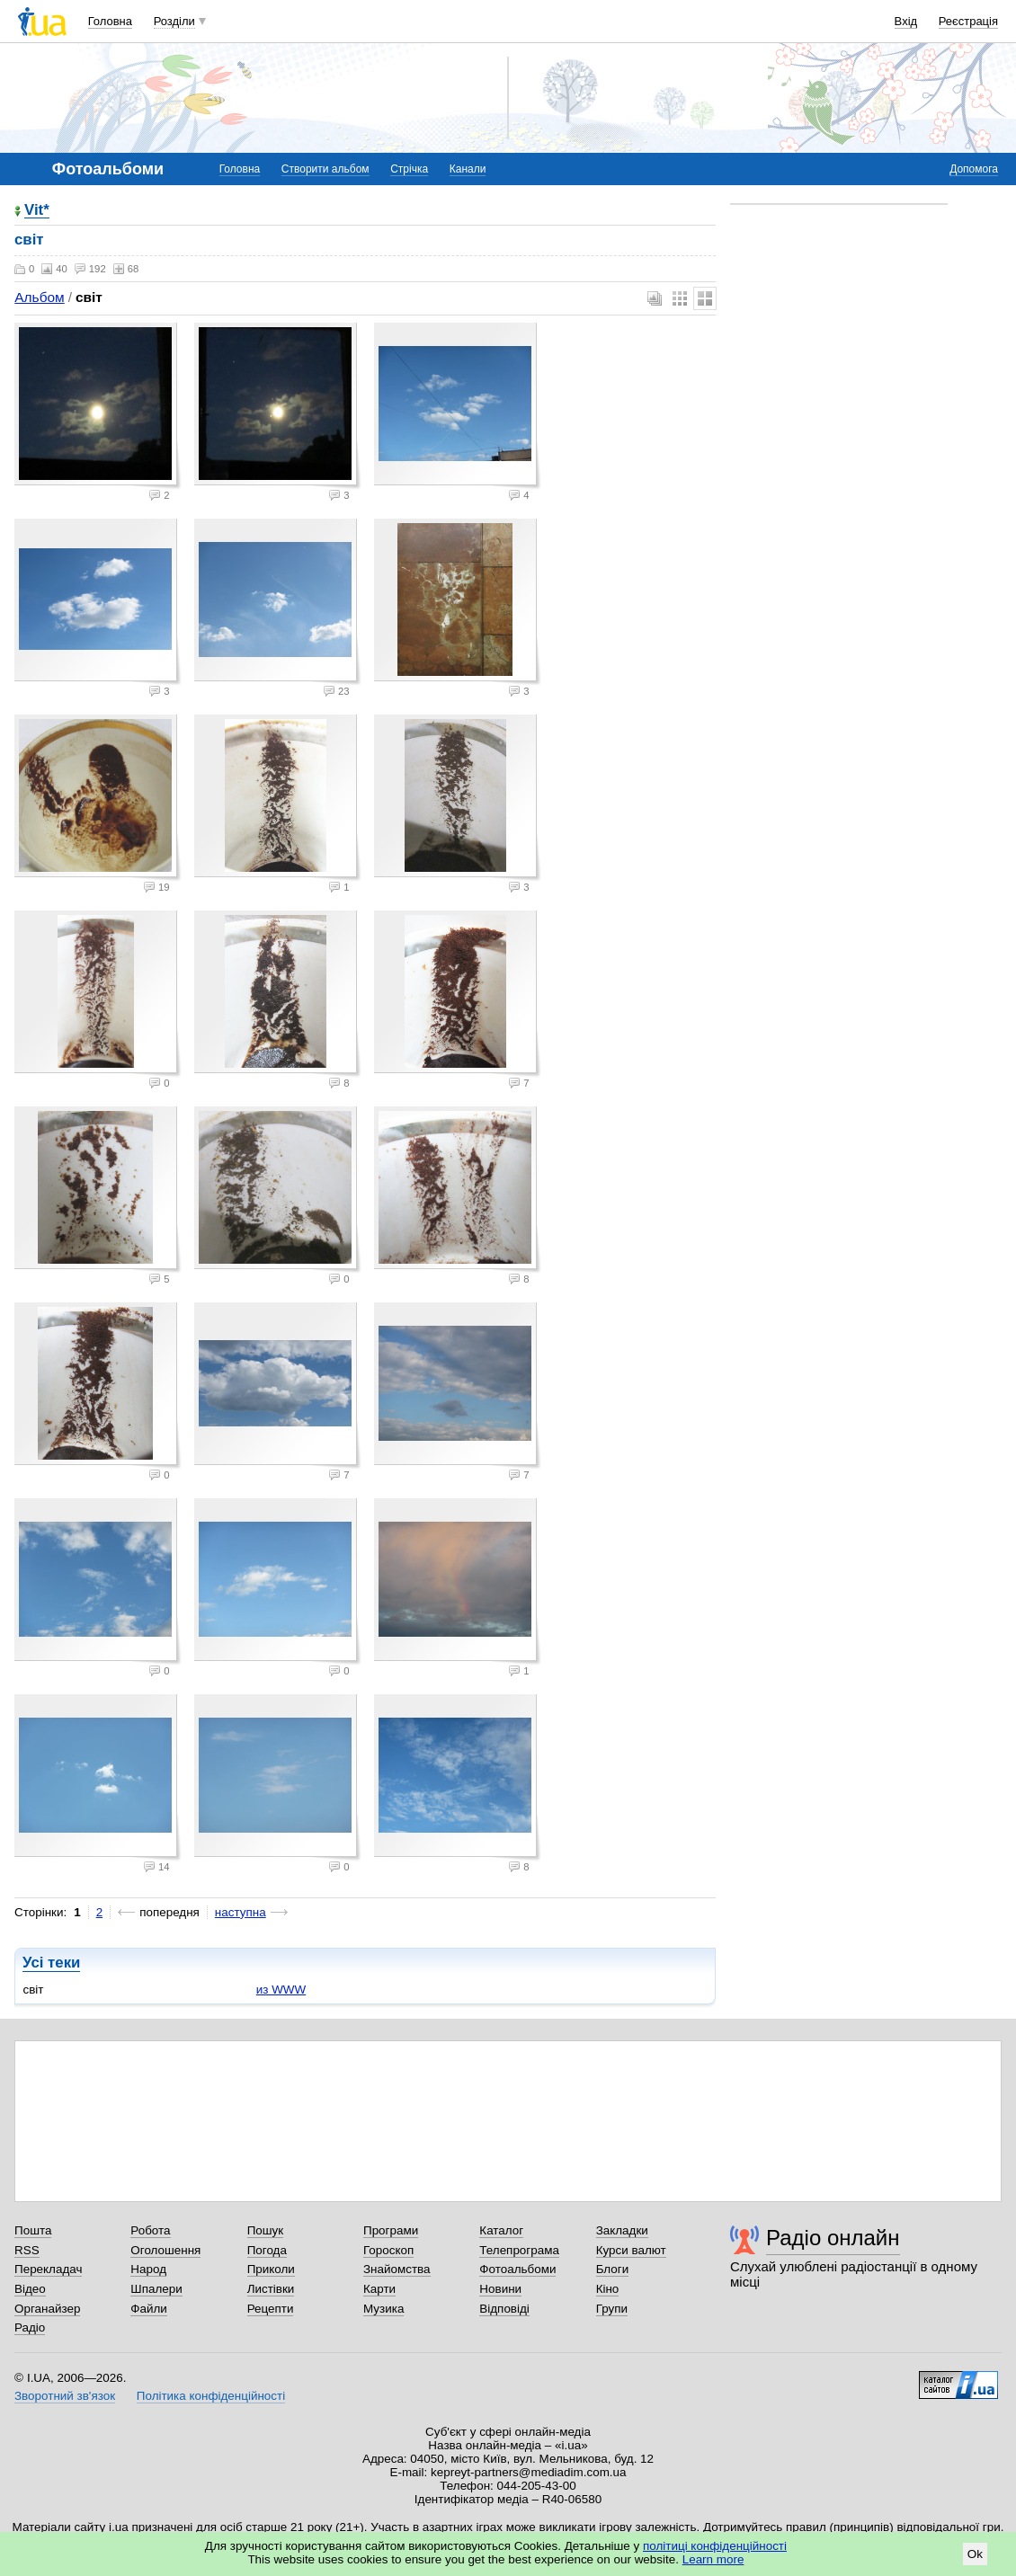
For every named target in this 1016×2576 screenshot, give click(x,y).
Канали (468, 169)
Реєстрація (968, 21)
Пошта (32, 2230)
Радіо (29, 2327)
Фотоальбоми (517, 2269)
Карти (379, 2289)
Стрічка (409, 169)
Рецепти (270, 2308)
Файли (148, 2308)
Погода (267, 2250)
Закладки (622, 2230)
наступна (240, 1912)
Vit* (36, 210)
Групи (612, 2308)
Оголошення (165, 2250)
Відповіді (504, 2308)
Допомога (973, 169)
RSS (27, 2250)
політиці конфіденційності (715, 2546)
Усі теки (51, 1962)
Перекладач (48, 2269)
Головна (110, 21)
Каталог (501, 2230)
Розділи (174, 21)
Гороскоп (388, 2250)
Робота (150, 2230)
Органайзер (47, 2308)
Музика (383, 2308)
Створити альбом (325, 169)
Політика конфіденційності (211, 2396)
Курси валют (631, 2250)
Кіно (607, 2289)
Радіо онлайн (833, 2237)
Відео (30, 2289)
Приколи (271, 2269)
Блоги (612, 2269)
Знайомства (397, 2269)
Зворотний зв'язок (64, 2396)
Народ (148, 2269)
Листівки (271, 2289)
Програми (390, 2230)
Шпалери (156, 2289)
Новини (500, 2289)
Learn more (713, 2559)
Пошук (265, 2230)
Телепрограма (519, 2250)
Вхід (906, 21)
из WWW (281, 1989)
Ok (975, 2554)
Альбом (39, 297)
